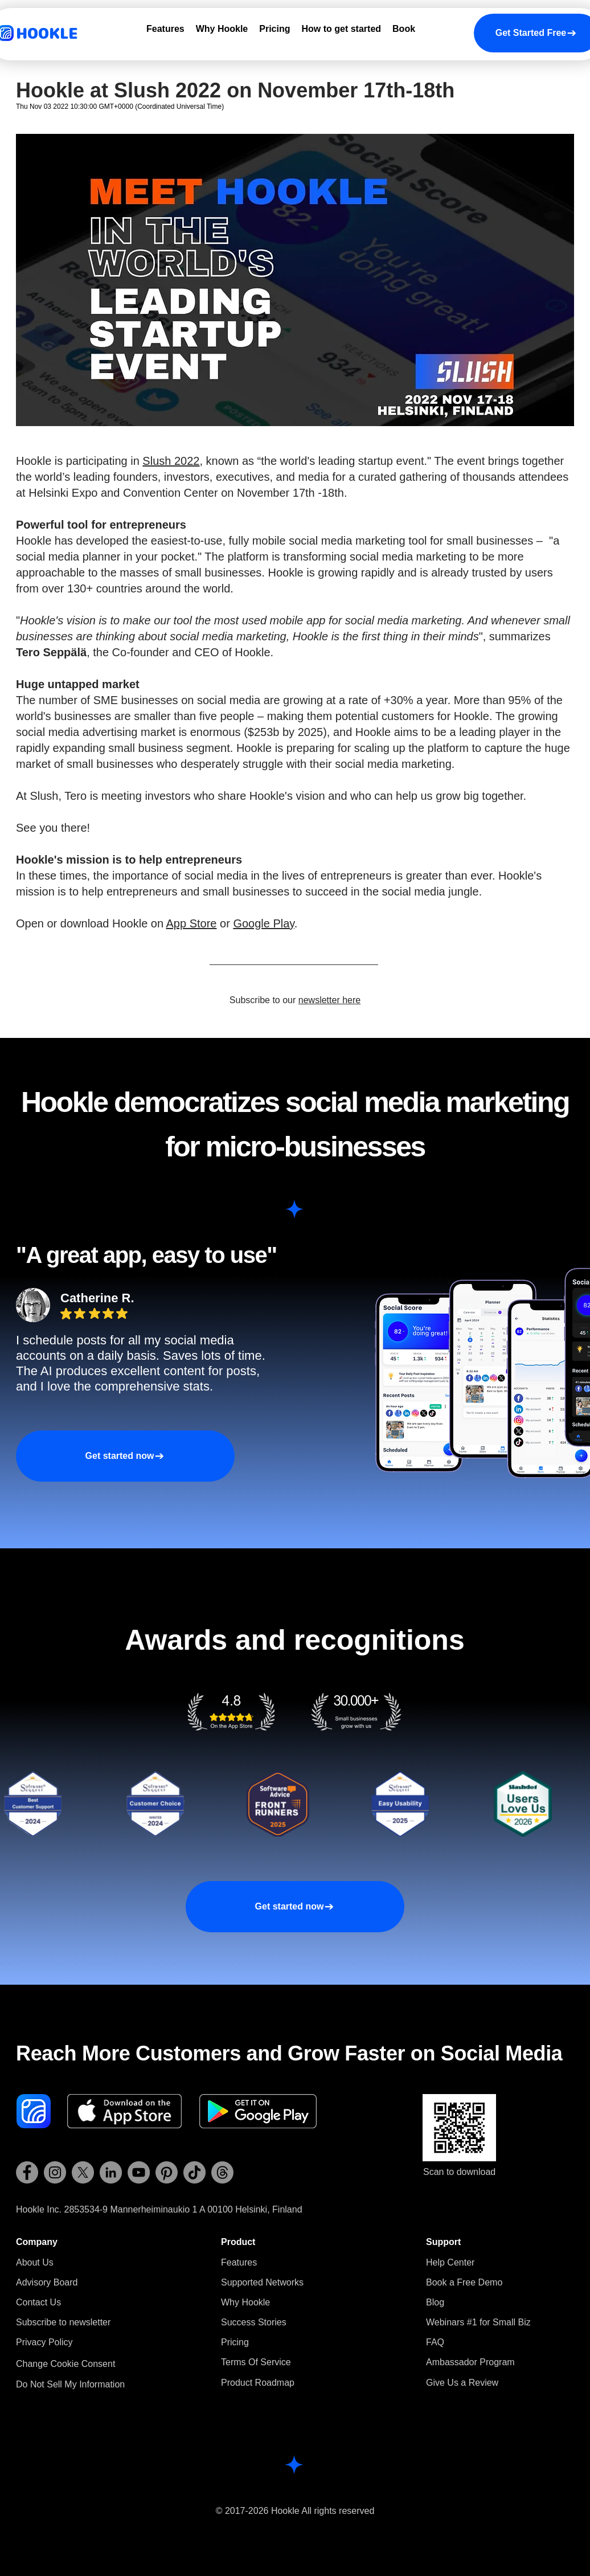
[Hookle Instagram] (55, 2172)
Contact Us (38, 2302)
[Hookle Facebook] (27, 2172)
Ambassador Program (470, 2362)
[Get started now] (125, 1456)
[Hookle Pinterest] (166, 2172)
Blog (435, 2302)
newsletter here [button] (329, 1000)
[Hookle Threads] (222, 2172)
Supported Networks (262, 2282)
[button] (63, 2322)
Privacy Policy (44, 2342)
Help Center (450, 2262)
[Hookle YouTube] (139, 2172)
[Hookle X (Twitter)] (83, 2172)
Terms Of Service (256, 2362)
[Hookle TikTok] (194, 2172)
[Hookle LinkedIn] (111, 2172)
